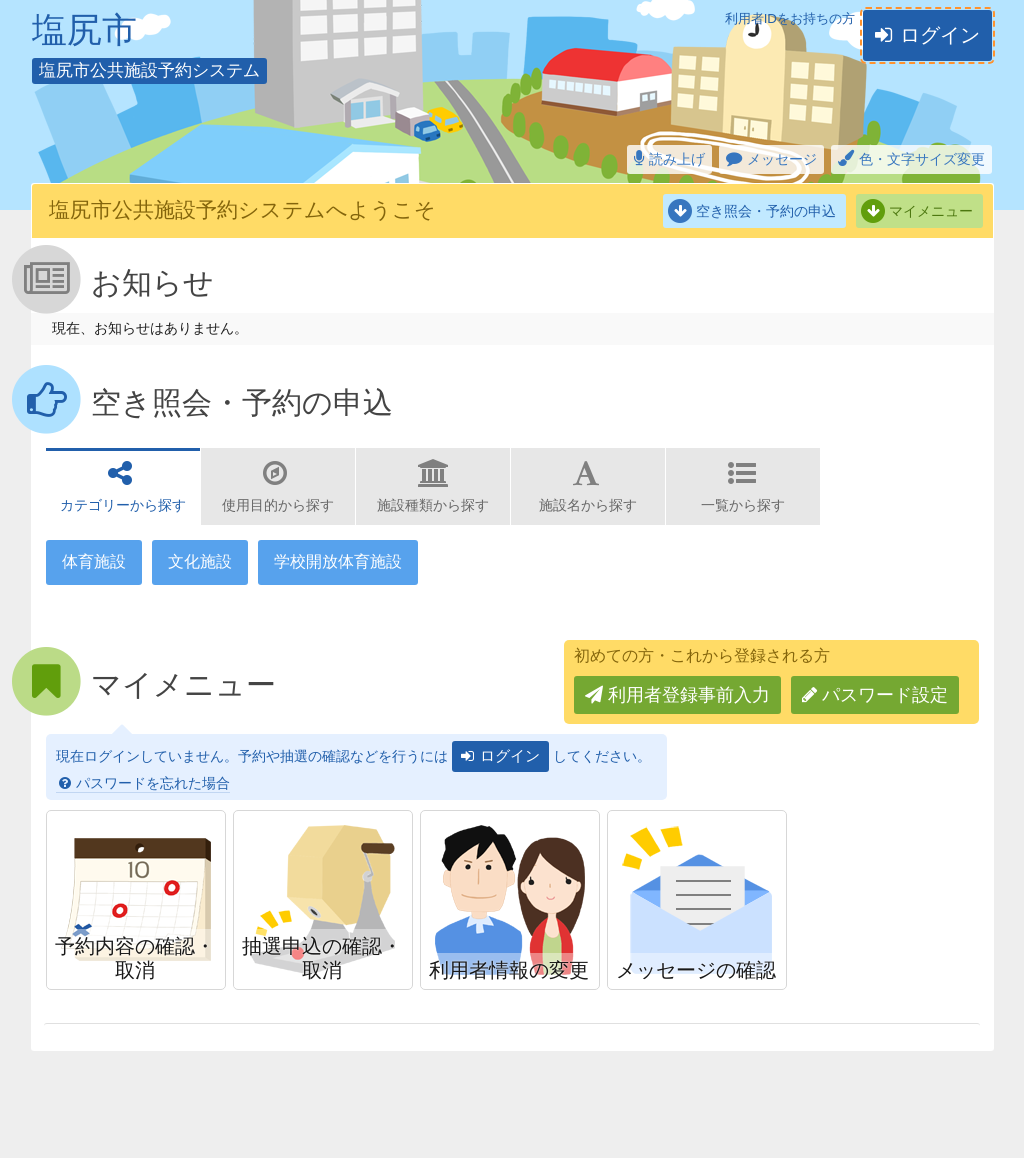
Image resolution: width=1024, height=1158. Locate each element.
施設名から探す (588, 505)
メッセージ (782, 159)
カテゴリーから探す (123, 505)
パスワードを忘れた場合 (153, 783)
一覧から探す (743, 505)
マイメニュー (931, 211)
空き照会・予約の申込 (766, 211)
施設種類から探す (433, 505)
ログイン (940, 35)
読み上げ (677, 159)
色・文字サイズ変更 (922, 159)
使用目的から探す (278, 505)
